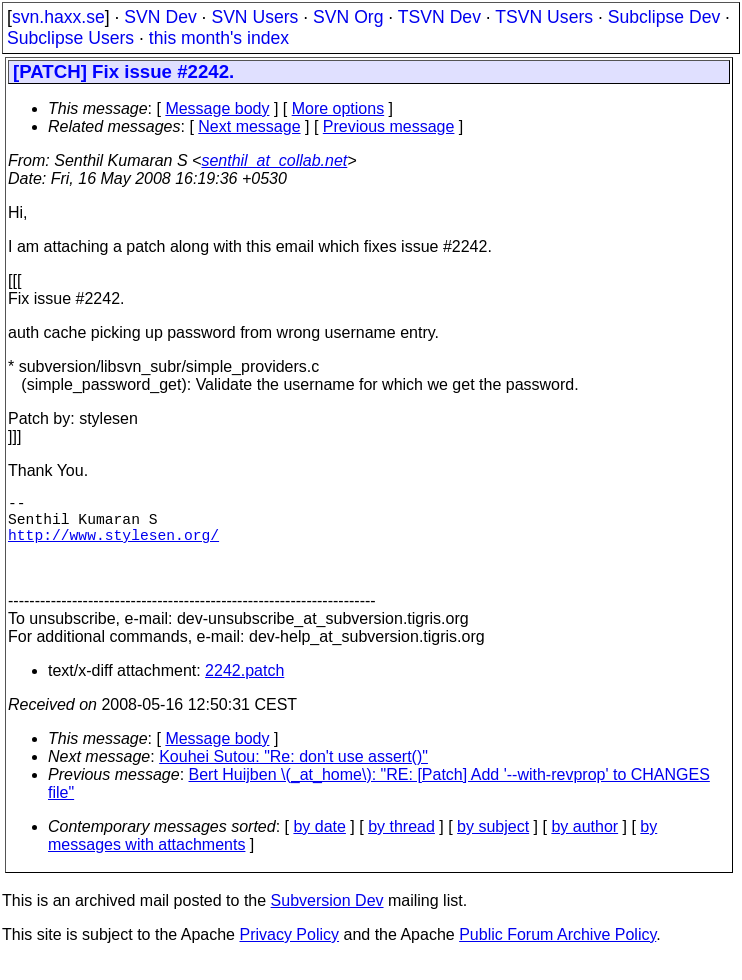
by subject (493, 846)
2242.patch (244, 690)
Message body (217, 108)
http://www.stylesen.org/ (113, 546)
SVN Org (348, 17)
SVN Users (254, 17)
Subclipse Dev (664, 17)
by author (584, 846)
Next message (249, 126)
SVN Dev (160, 17)
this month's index (219, 38)
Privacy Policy (289, 954)
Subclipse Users (70, 38)
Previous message (389, 126)
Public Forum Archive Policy (557, 954)
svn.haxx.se (58, 17)
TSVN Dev (439, 17)
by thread (401, 846)
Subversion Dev (327, 920)
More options (338, 108)
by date (319, 846)
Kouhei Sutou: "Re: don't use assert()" (293, 776)
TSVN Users (544, 17)
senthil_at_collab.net (274, 160)
